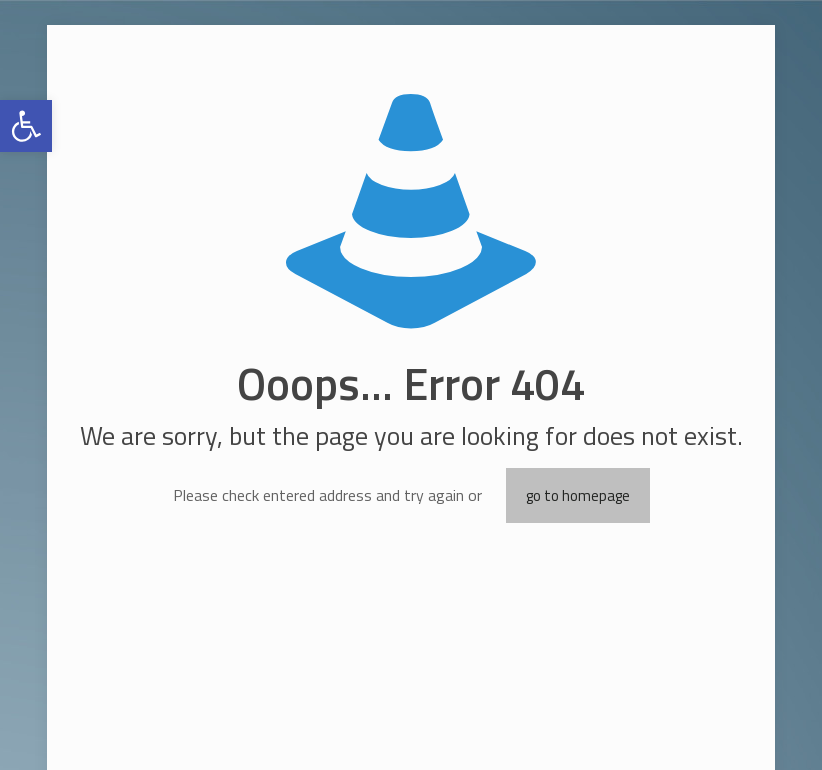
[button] (26, 126)
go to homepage (578, 495)
